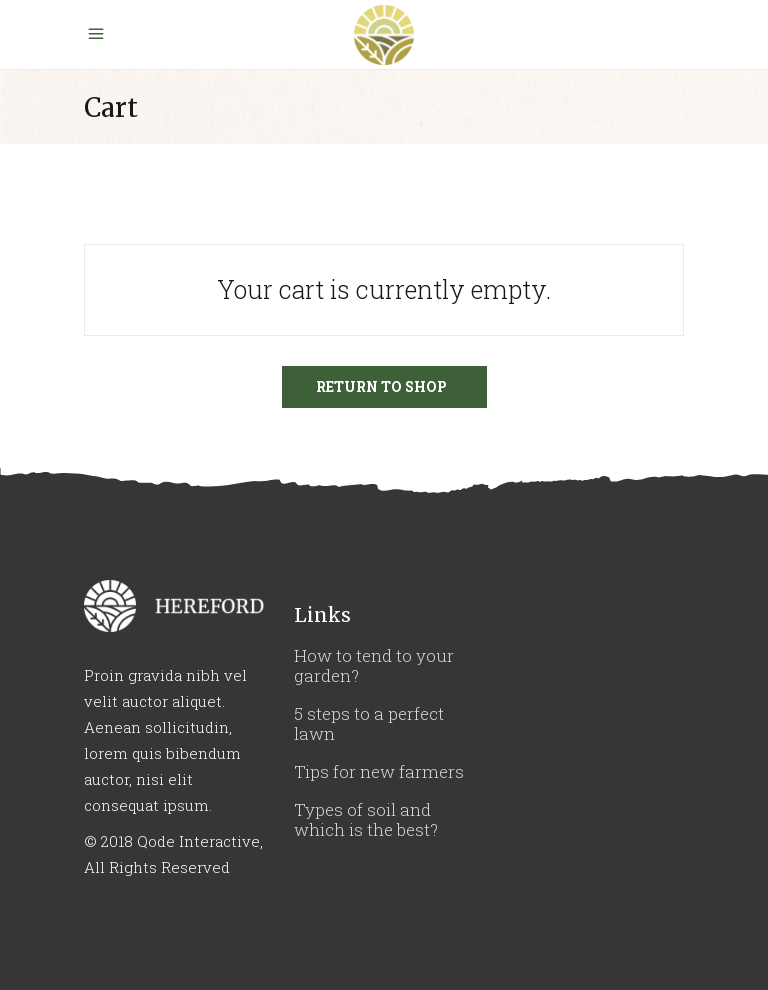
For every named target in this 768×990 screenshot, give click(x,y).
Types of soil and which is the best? (366, 819)
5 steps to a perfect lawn (369, 723)
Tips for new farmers (379, 771)
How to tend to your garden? (374, 665)
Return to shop (381, 386)
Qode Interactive (198, 841)
